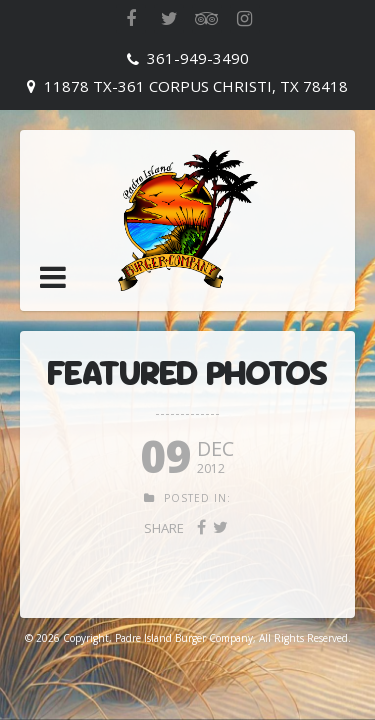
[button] (53, 277)
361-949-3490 (198, 58)
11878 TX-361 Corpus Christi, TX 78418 (196, 86)
